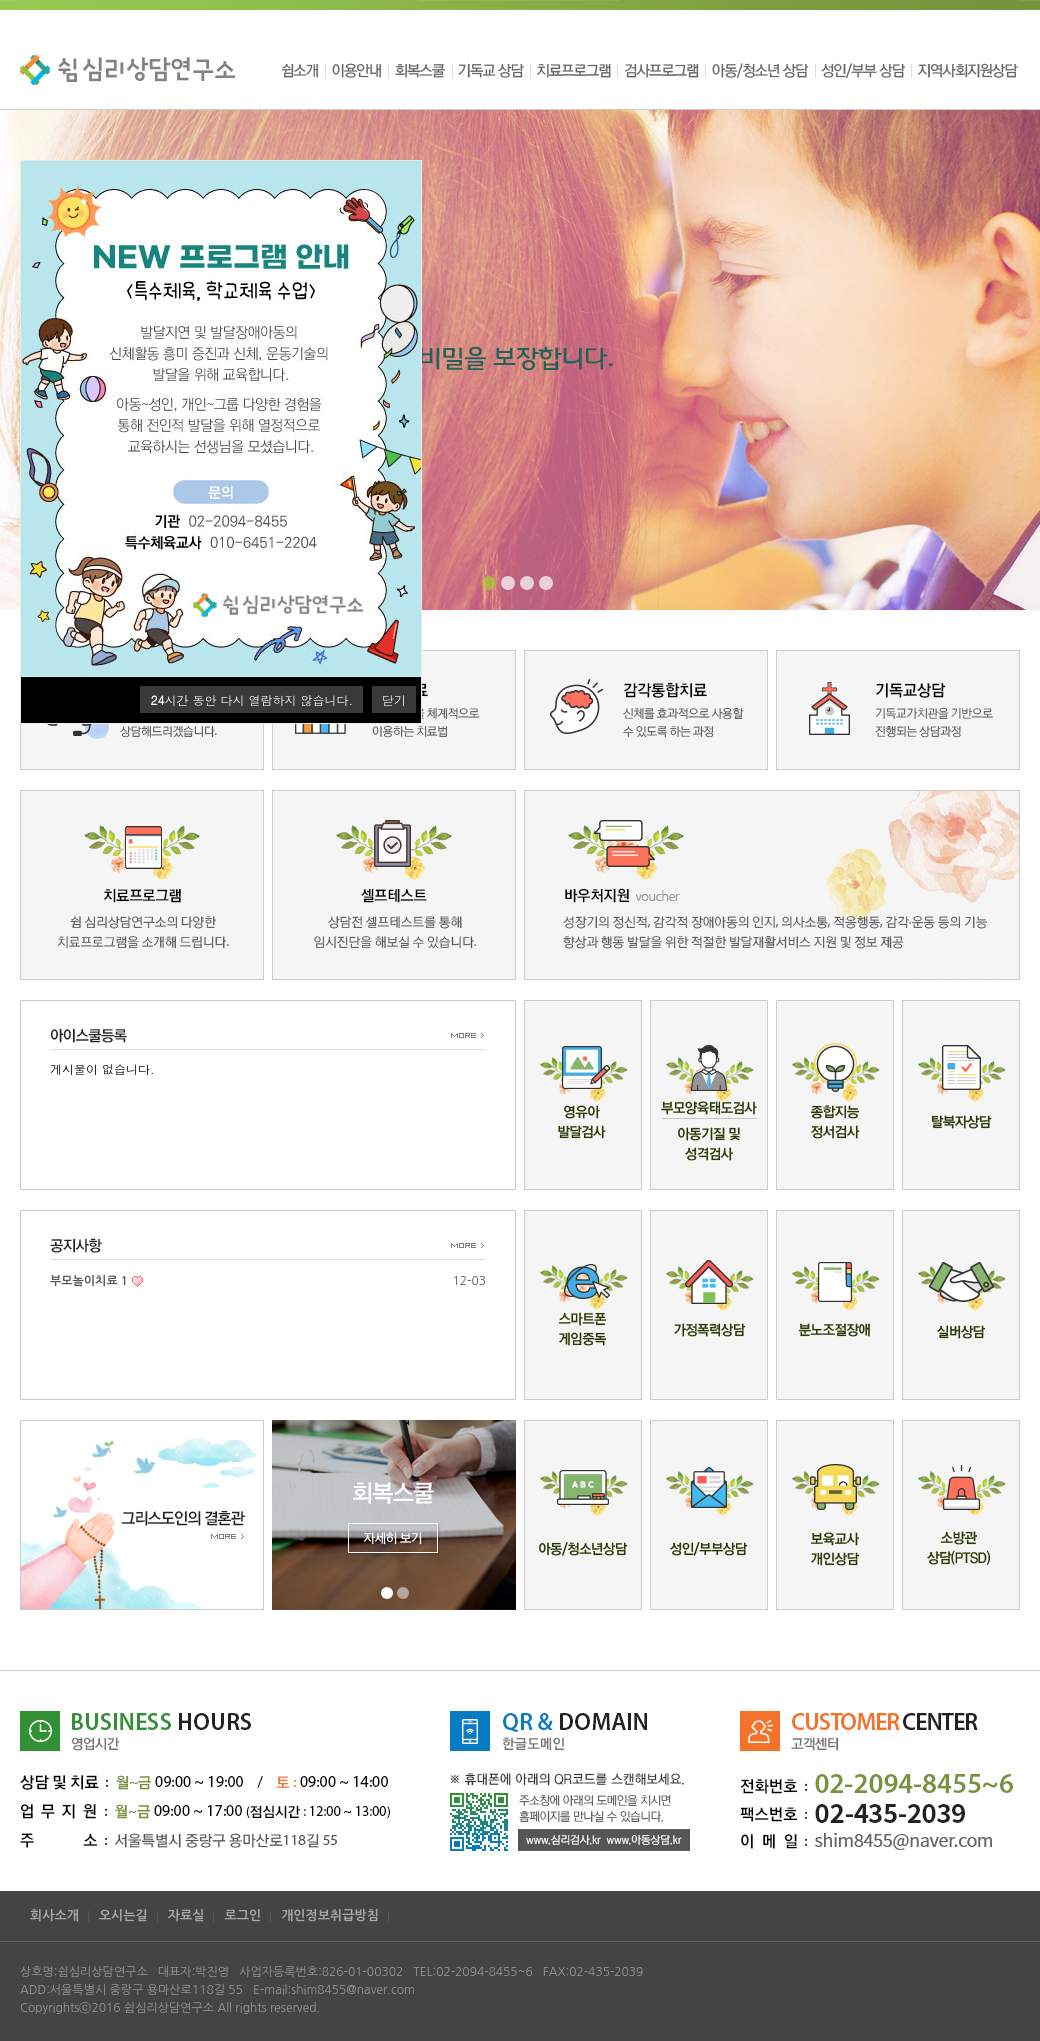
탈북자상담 (961, 1095)
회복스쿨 (420, 70)
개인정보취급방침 (330, 1915)
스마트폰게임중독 (583, 1305)
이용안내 (356, 70)
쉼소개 (302, 70)
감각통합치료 (646, 710)
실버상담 (961, 1305)
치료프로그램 (573, 70)
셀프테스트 (394, 885)
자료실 (186, 1915)
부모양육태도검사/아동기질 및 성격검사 (709, 1095)
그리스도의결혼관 (142, 1515)
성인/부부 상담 (863, 70)
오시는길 (123, 1915)
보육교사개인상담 (835, 1515)
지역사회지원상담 (965, 70)
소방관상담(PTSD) (961, 1515)
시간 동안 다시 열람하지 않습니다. (251, 699)
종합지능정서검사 (835, 1095)
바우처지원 (772, 885)
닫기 (394, 699)
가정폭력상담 (709, 1305)
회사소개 (54, 1915)
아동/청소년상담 (583, 1515)
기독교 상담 (491, 70)
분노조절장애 (835, 1305)
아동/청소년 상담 (760, 70)
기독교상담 (898, 710)
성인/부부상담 (709, 1515)
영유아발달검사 (583, 1095)
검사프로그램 (661, 70)
